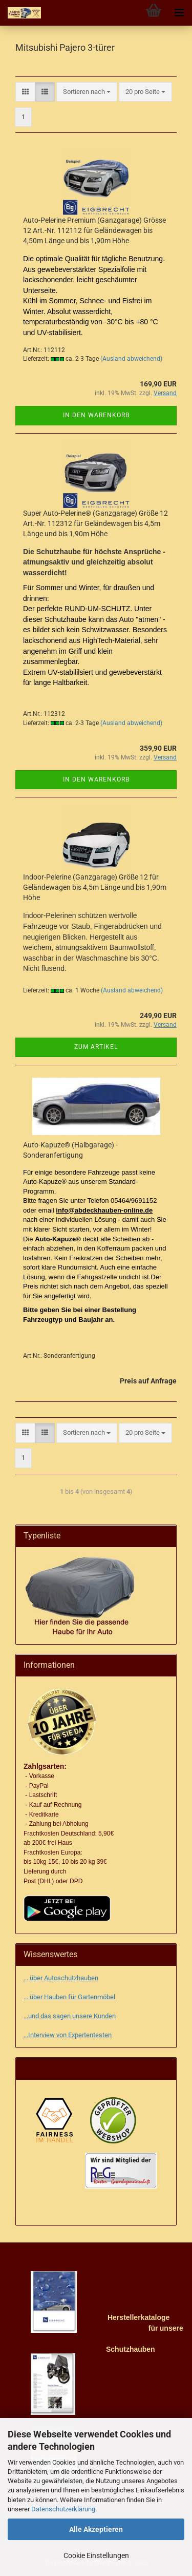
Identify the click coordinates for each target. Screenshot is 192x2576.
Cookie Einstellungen (96, 2555)
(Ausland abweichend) (131, 358)
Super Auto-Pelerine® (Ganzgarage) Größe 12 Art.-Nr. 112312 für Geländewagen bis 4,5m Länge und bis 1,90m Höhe (95, 523)
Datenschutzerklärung (63, 2509)
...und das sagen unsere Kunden (70, 2016)
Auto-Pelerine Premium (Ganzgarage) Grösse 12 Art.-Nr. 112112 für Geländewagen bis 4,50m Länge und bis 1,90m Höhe (94, 230)
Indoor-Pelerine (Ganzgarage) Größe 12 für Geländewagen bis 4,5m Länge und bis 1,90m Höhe (94, 887)
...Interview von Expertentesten (68, 2035)
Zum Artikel (96, 1046)
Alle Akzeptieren (96, 2529)
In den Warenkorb (96, 415)
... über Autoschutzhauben (61, 1978)
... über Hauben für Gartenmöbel (69, 1997)
